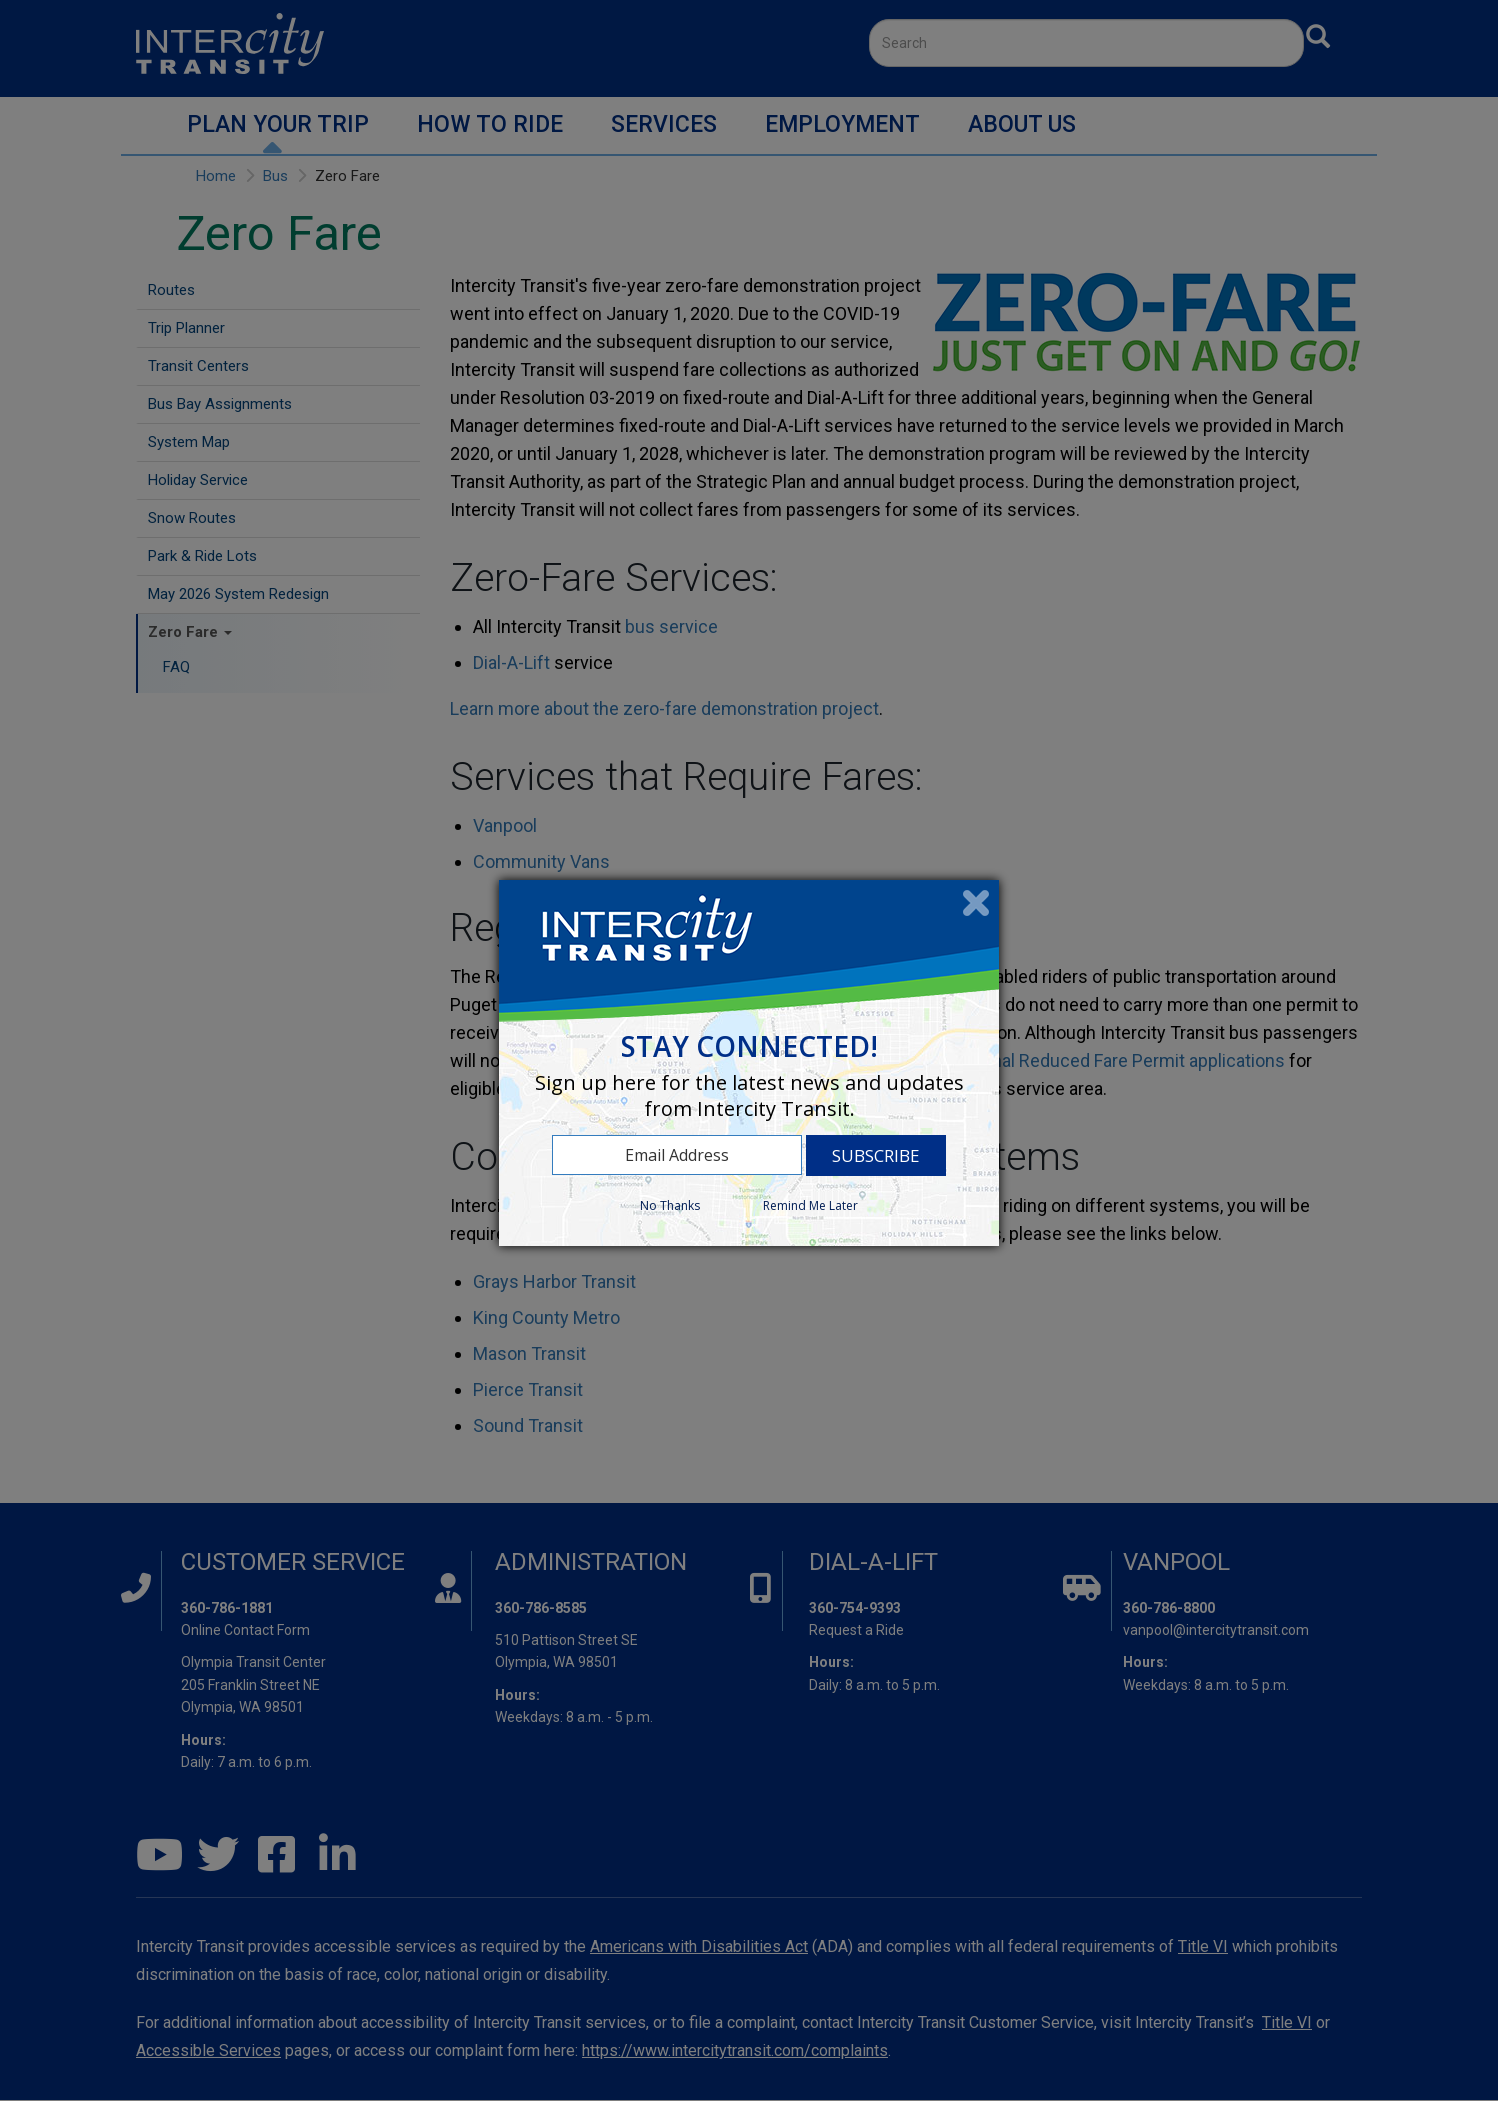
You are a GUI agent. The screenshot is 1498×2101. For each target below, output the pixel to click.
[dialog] (749, 1063)
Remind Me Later (810, 1205)
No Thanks (670, 1205)
